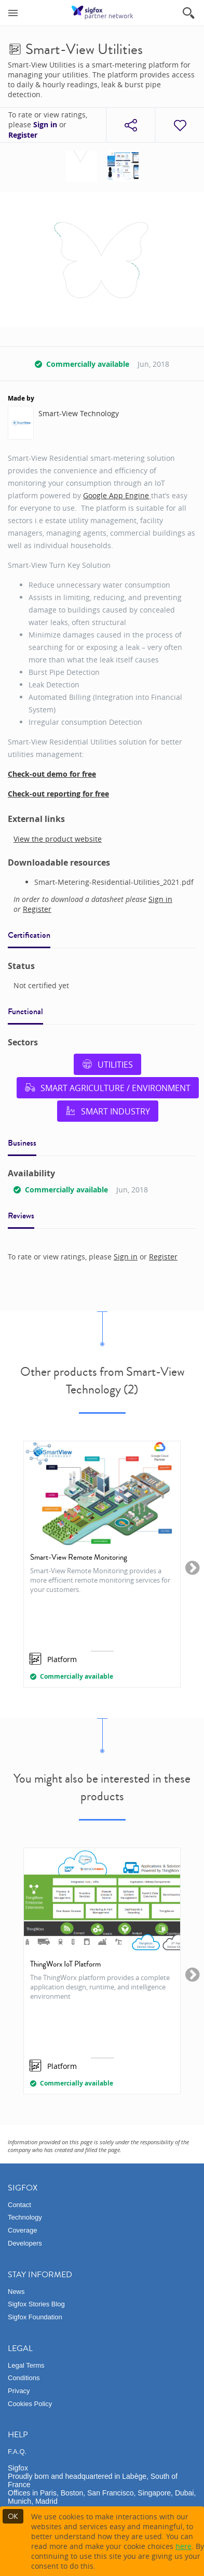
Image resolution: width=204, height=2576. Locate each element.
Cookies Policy (30, 2404)
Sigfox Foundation (35, 2317)
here (183, 2546)
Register (22, 135)
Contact (19, 2205)
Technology (25, 2217)
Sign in (45, 124)
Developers (25, 2243)
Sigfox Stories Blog (36, 2304)
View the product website (57, 839)
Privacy (19, 2391)
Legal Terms (26, 2365)
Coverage (22, 2230)
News (16, 2291)
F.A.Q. (17, 2451)
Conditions (23, 2378)
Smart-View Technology (78, 413)
